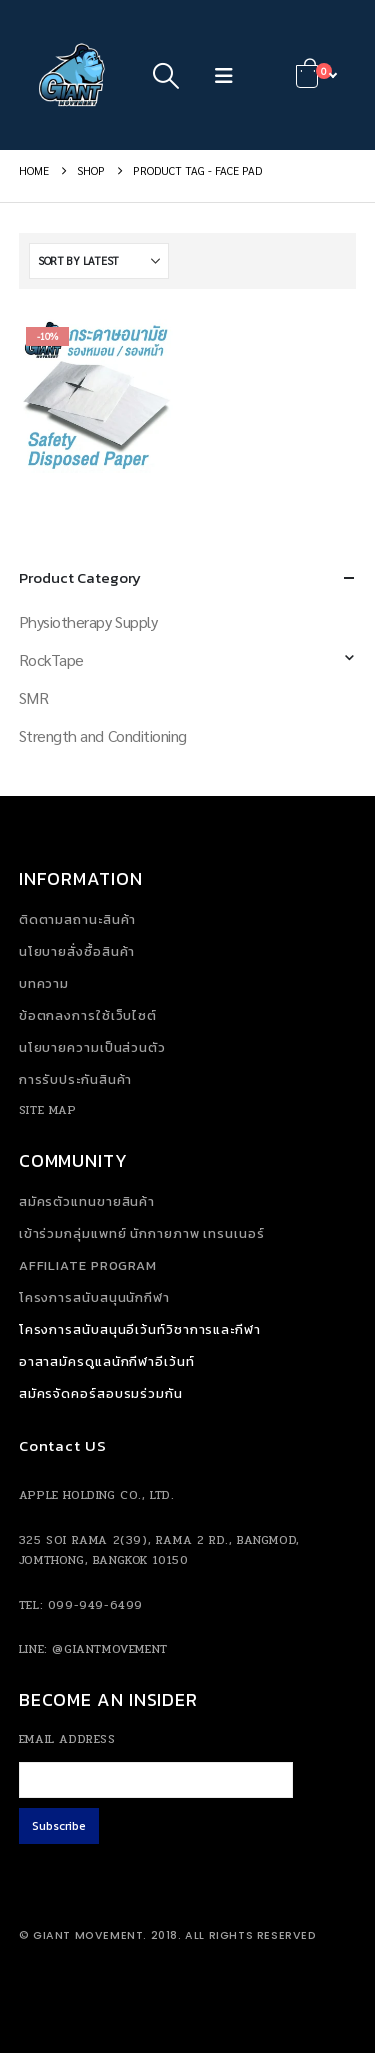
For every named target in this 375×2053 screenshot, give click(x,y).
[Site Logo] (74, 75)
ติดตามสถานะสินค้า (78, 919)
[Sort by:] (99, 261)
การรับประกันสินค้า (76, 1079)
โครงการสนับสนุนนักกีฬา (94, 1297)
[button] (166, 75)
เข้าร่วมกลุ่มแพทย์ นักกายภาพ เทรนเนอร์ (142, 1233)
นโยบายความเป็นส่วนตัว (92, 1047)
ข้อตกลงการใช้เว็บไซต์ (88, 1015)
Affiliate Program (88, 1265)
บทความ (44, 983)
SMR (34, 697)
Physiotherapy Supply (88, 621)
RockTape (51, 659)
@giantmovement (109, 1649)
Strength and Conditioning (103, 735)
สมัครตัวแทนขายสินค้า (87, 1201)
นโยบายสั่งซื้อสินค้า (77, 951)
